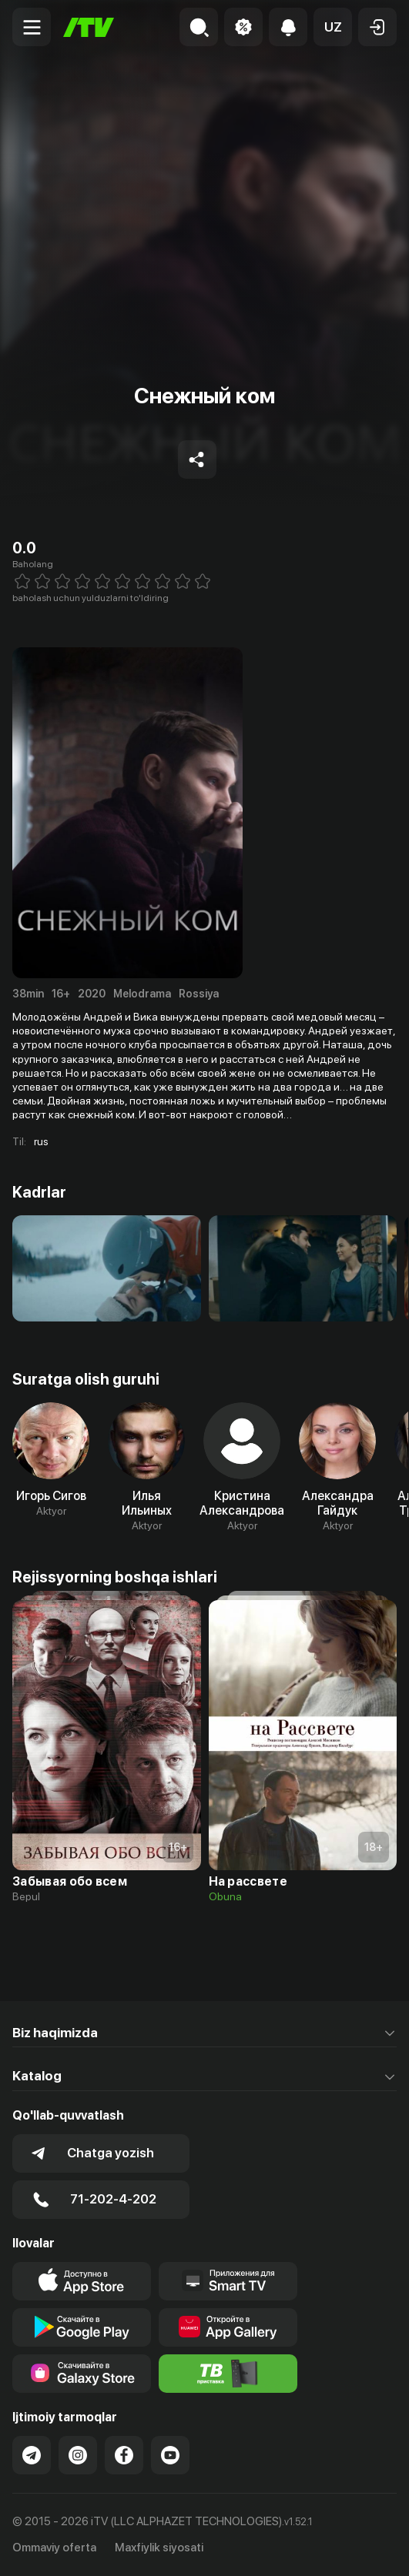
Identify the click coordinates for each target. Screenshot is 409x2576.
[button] (332, 27)
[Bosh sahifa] (88, 27)
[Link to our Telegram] (31, 2455)
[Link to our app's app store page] (81, 2281)
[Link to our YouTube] (170, 2455)
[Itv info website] (228, 2373)
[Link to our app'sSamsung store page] (81, 2373)
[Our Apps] (228, 2281)
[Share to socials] (197, 459)
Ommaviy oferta (54, 2547)
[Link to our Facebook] (124, 2455)
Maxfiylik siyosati (159, 2547)
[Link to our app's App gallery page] (228, 2327)
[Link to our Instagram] (78, 2455)
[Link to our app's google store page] (81, 2327)
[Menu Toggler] (31, 27)
